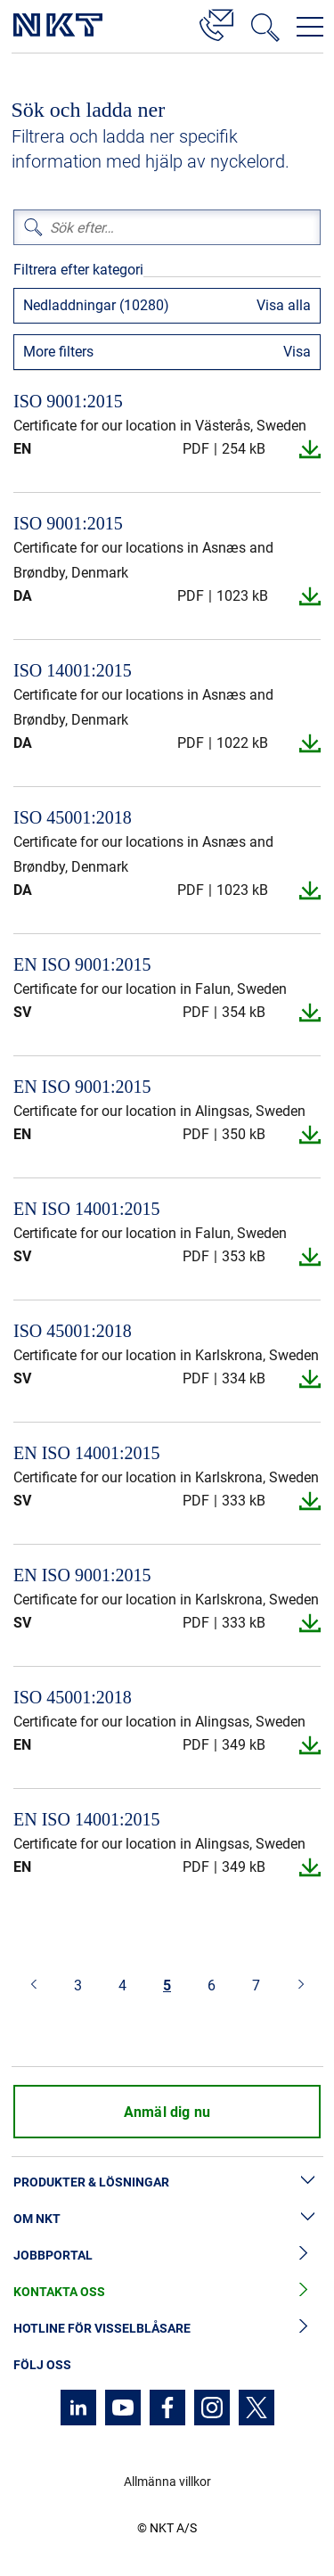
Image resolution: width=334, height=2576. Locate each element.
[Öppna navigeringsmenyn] (310, 26)
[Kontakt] (216, 22)
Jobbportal (167, 2256)
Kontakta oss (167, 2292)
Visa (297, 351)
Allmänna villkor (167, 2481)
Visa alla (284, 305)
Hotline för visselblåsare (167, 2329)
